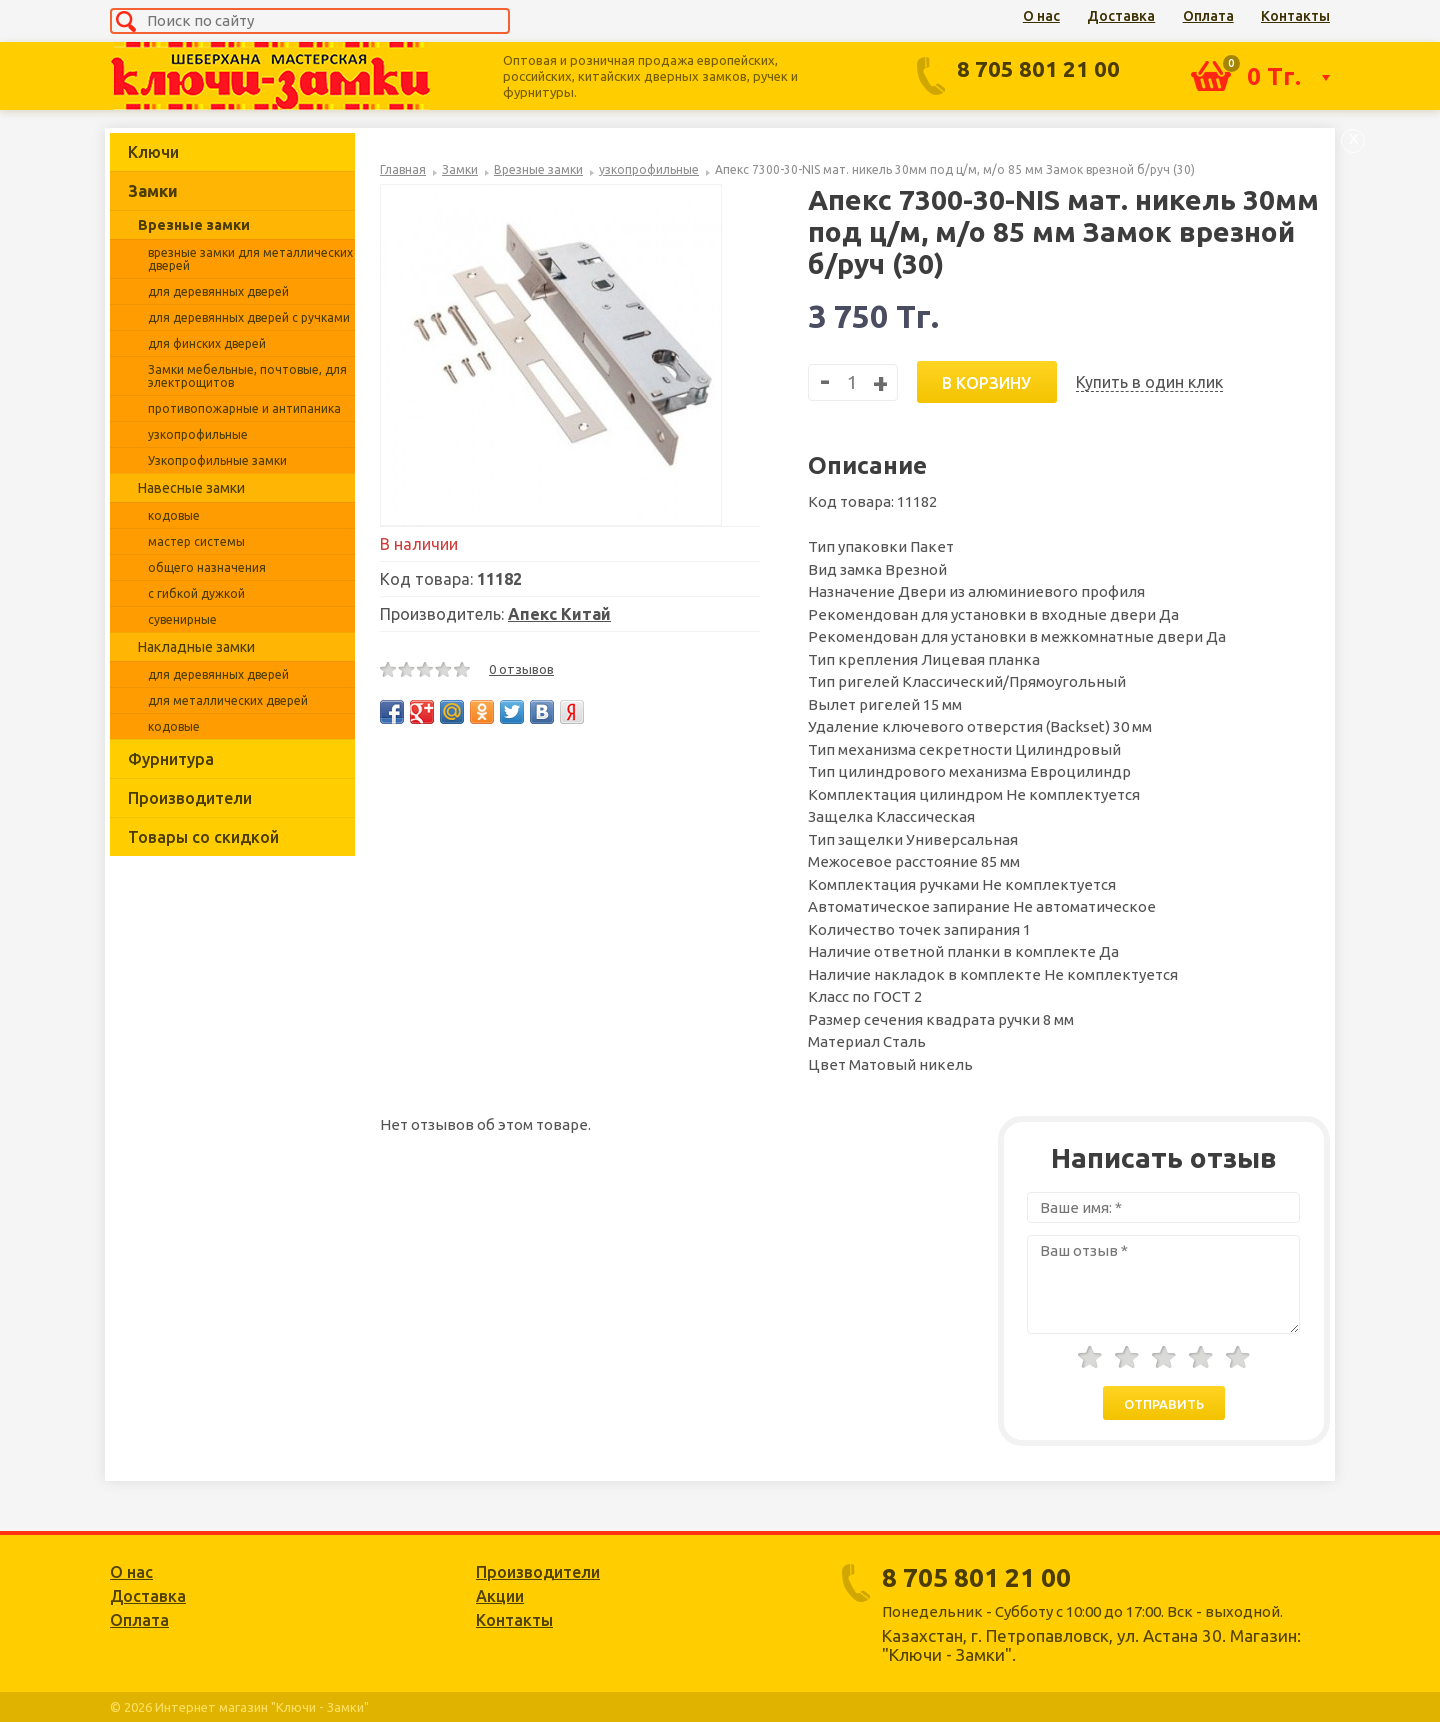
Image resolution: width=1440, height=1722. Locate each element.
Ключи (153, 152)
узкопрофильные (198, 434)
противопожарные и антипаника (244, 408)
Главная (403, 169)
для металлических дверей (228, 700)
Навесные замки (191, 488)
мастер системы (196, 541)
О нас (1041, 16)
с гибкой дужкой (196, 593)
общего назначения (207, 567)
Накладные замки (196, 647)
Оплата (1208, 16)
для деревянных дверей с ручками (249, 317)
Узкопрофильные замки (217, 460)
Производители (190, 798)
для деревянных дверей (218, 291)
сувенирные (182, 619)
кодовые (174, 515)
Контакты (1295, 16)
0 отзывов (521, 669)
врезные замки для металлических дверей (250, 259)
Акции (500, 1596)
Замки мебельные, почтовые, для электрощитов (247, 376)
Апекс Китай (559, 614)
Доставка (1121, 16)
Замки (153, 191)
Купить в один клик (1149, 382)
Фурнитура (171, 759)
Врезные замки (194, 225)
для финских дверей (207, 343)
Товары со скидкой (203, 837)
